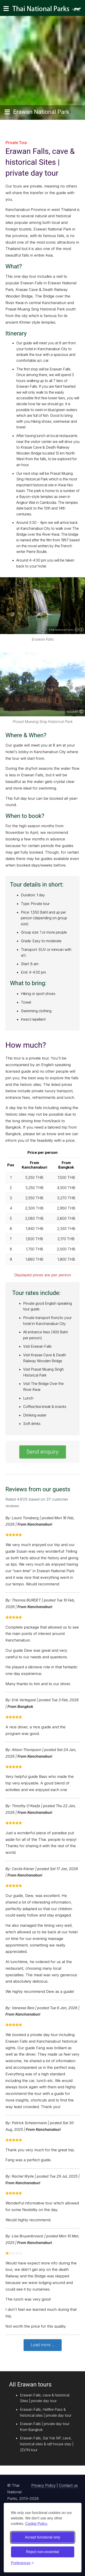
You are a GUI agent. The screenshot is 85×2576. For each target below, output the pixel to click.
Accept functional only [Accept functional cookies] (42, 2537)
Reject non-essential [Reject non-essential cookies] (42, 2552)
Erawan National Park (41, 111)
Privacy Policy (43, 2485)
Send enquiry (43, 1451)
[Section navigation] (7, 112)
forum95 (72, 711)
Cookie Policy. (36, 2524)
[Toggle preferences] (22, 2563)
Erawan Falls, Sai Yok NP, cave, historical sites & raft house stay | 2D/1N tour (46, 2444)
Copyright (81, 712)
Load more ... (42, 2344)
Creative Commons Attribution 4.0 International (79, 629)
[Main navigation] (6, 8)
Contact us (68, 2485)
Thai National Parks (48, 10)
